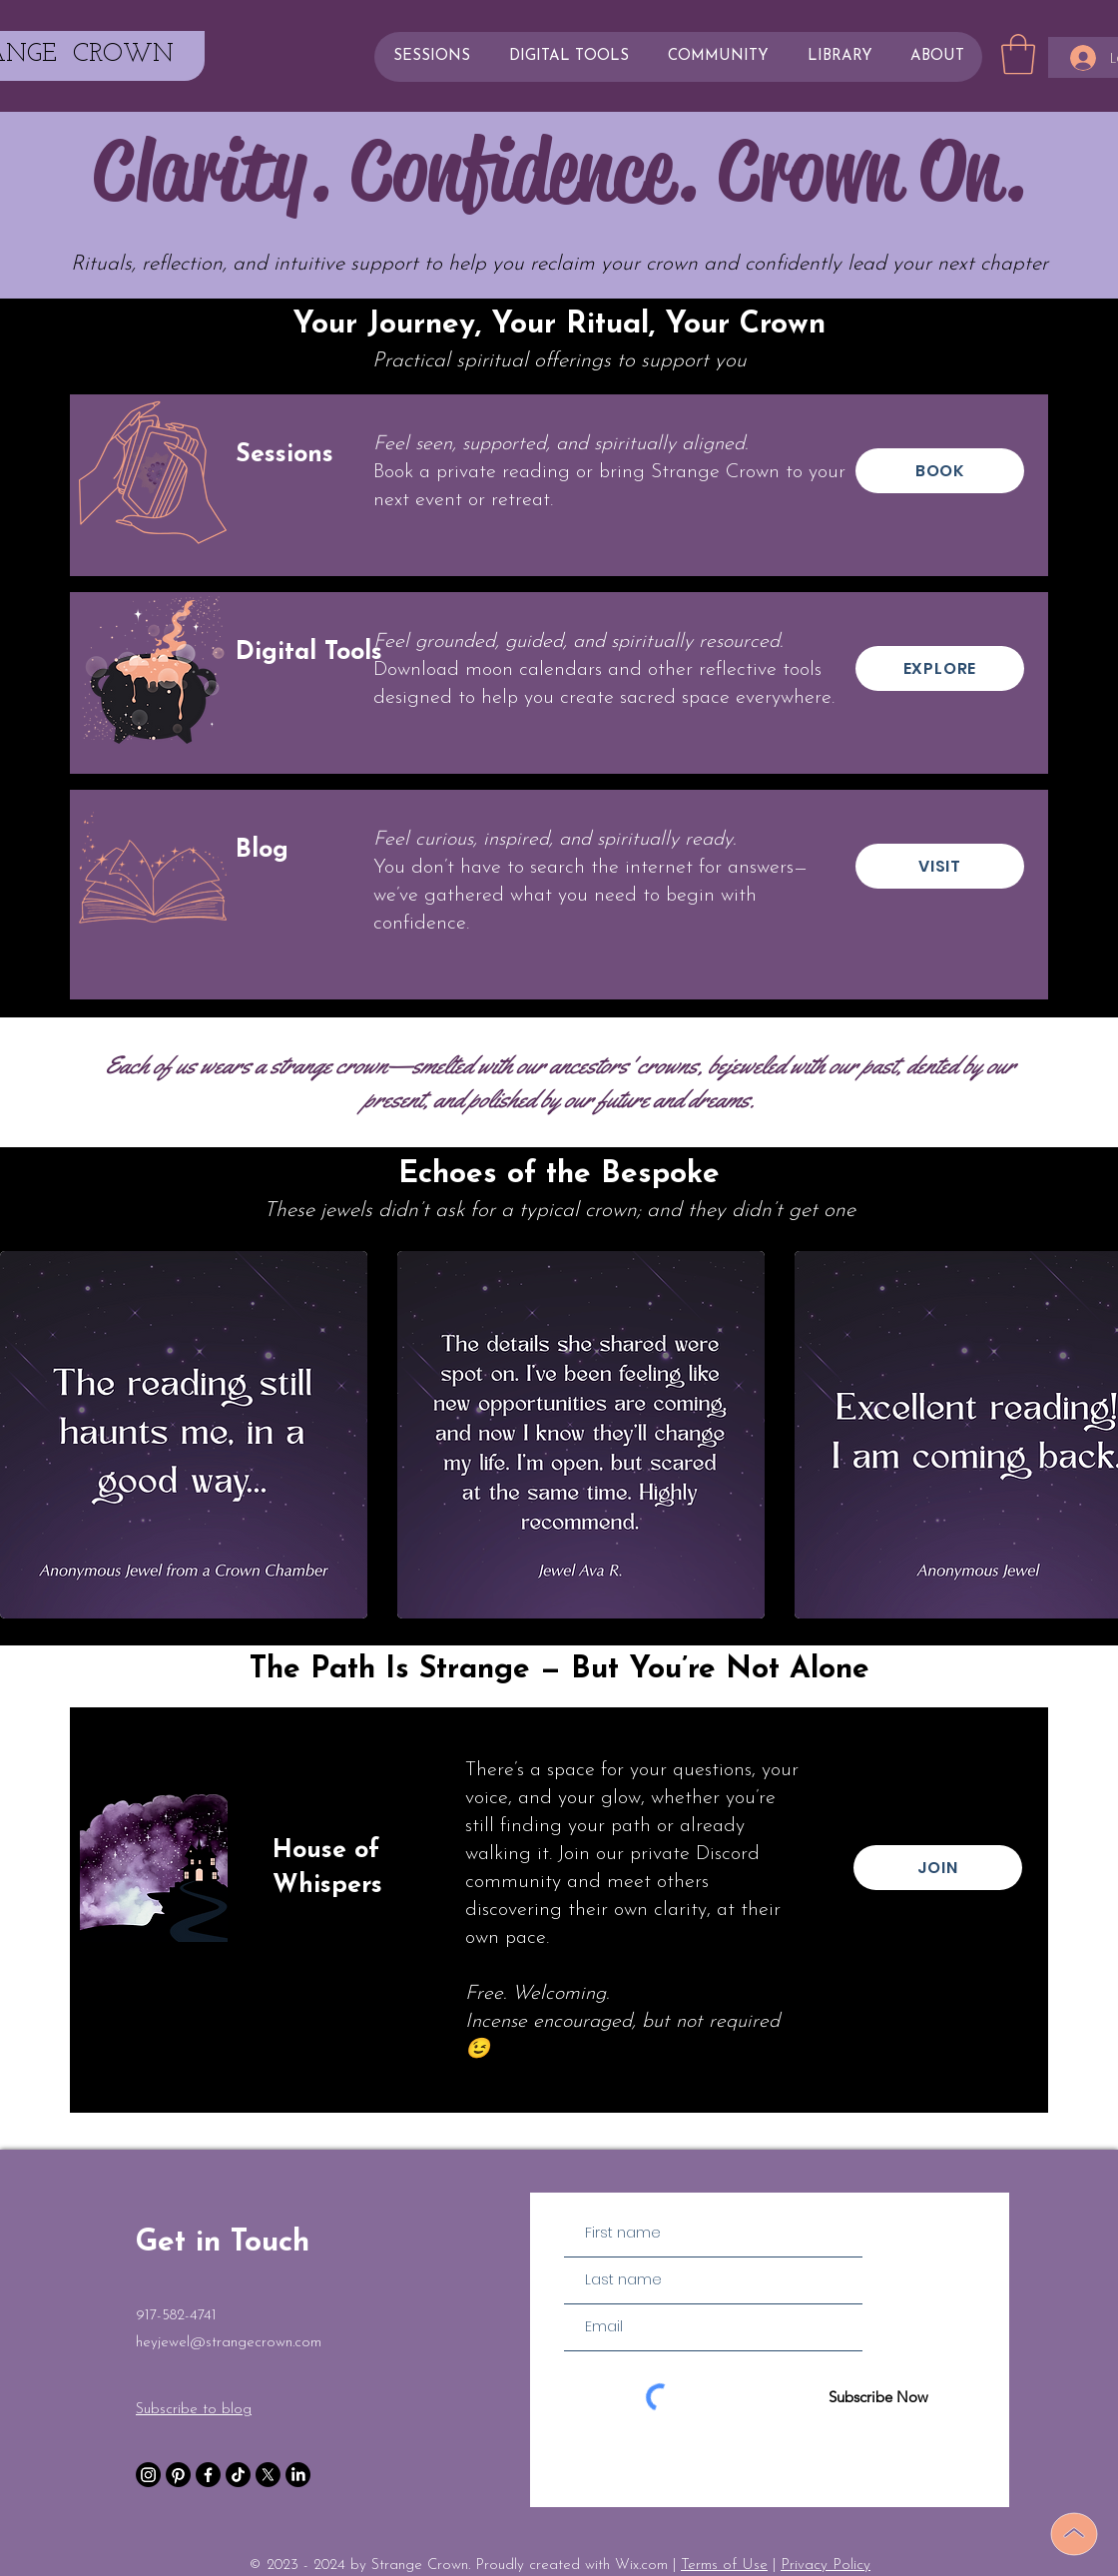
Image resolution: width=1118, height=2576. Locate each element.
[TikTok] (238, 2474)
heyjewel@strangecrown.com (228, 2342)
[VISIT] (939, 866)
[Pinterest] (178, 2474)
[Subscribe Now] (878, 2396)
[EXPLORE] (939, 668)
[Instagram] (148, 2474)
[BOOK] (939, 470)
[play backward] (25, 1434)
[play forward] (1093, 1434)
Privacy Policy (825, 2565)
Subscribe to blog (194, 2409)
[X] (268, 2474)
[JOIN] (937, 1867)
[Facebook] (208, 2474)
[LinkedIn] (297, 2474)
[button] (1018, 54)
